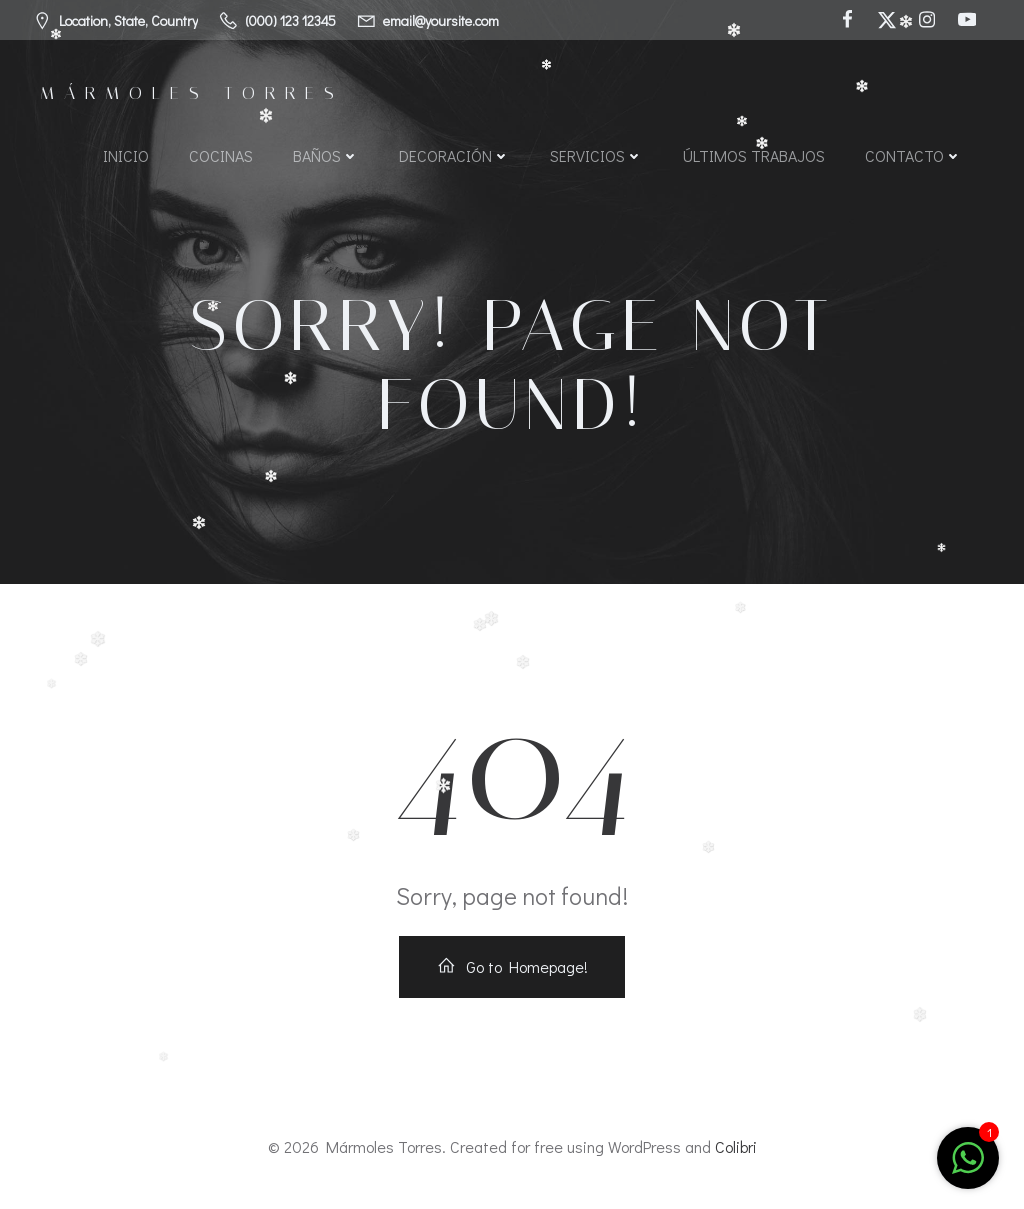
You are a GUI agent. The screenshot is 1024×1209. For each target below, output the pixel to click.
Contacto (913, 155)
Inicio (126, 155)
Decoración (454, 155)
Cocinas (221, 155)
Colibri (736, 1146)
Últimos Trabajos (754, 155)
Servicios (596, 155)
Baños (326, 155)
